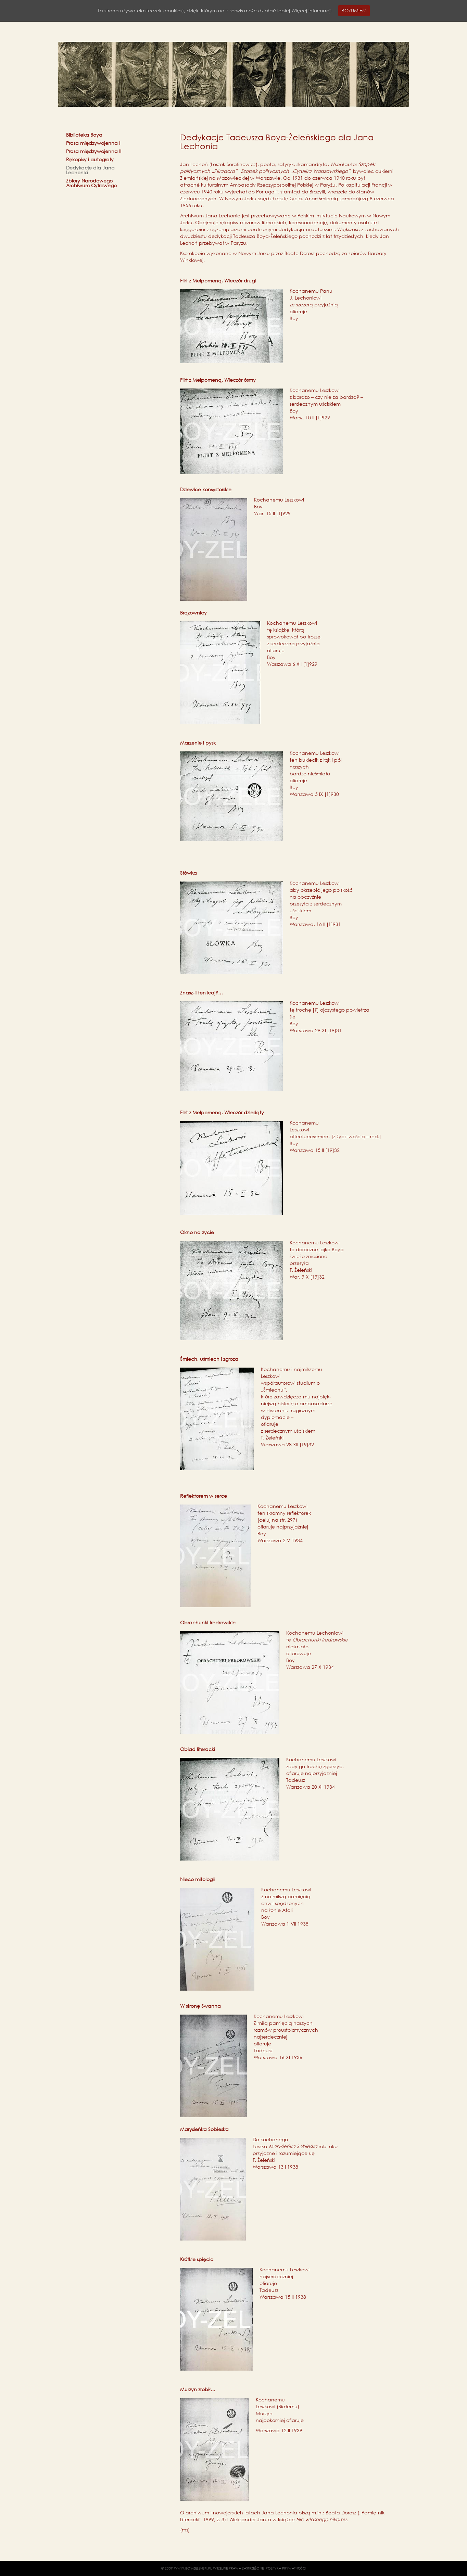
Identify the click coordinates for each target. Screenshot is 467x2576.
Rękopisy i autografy (90, 159)
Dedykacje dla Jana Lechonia (90, 170)
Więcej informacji (311, 10)
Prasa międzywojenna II (93, 151)
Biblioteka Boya (84, 134)
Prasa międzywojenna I (93, 143)
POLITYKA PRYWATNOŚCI (286, 2568)
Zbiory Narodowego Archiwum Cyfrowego (91, 183)
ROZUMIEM (354, 10)
